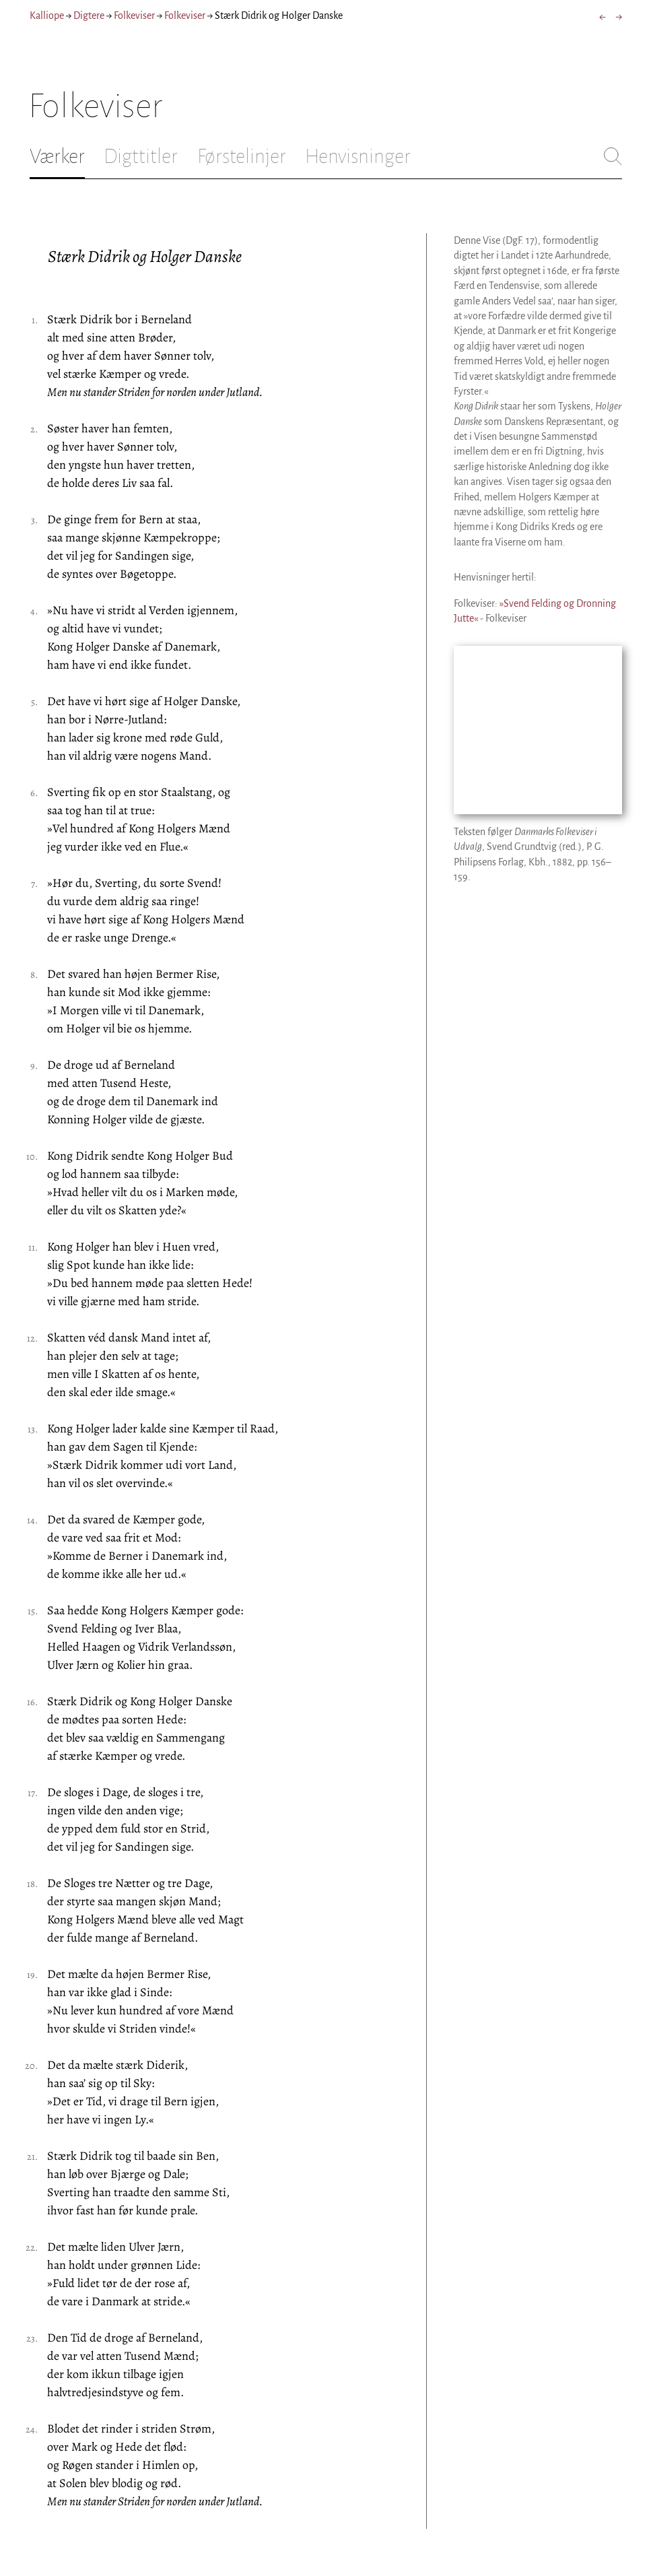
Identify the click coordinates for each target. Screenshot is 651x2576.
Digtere (88, 15)
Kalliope (47, 15)
